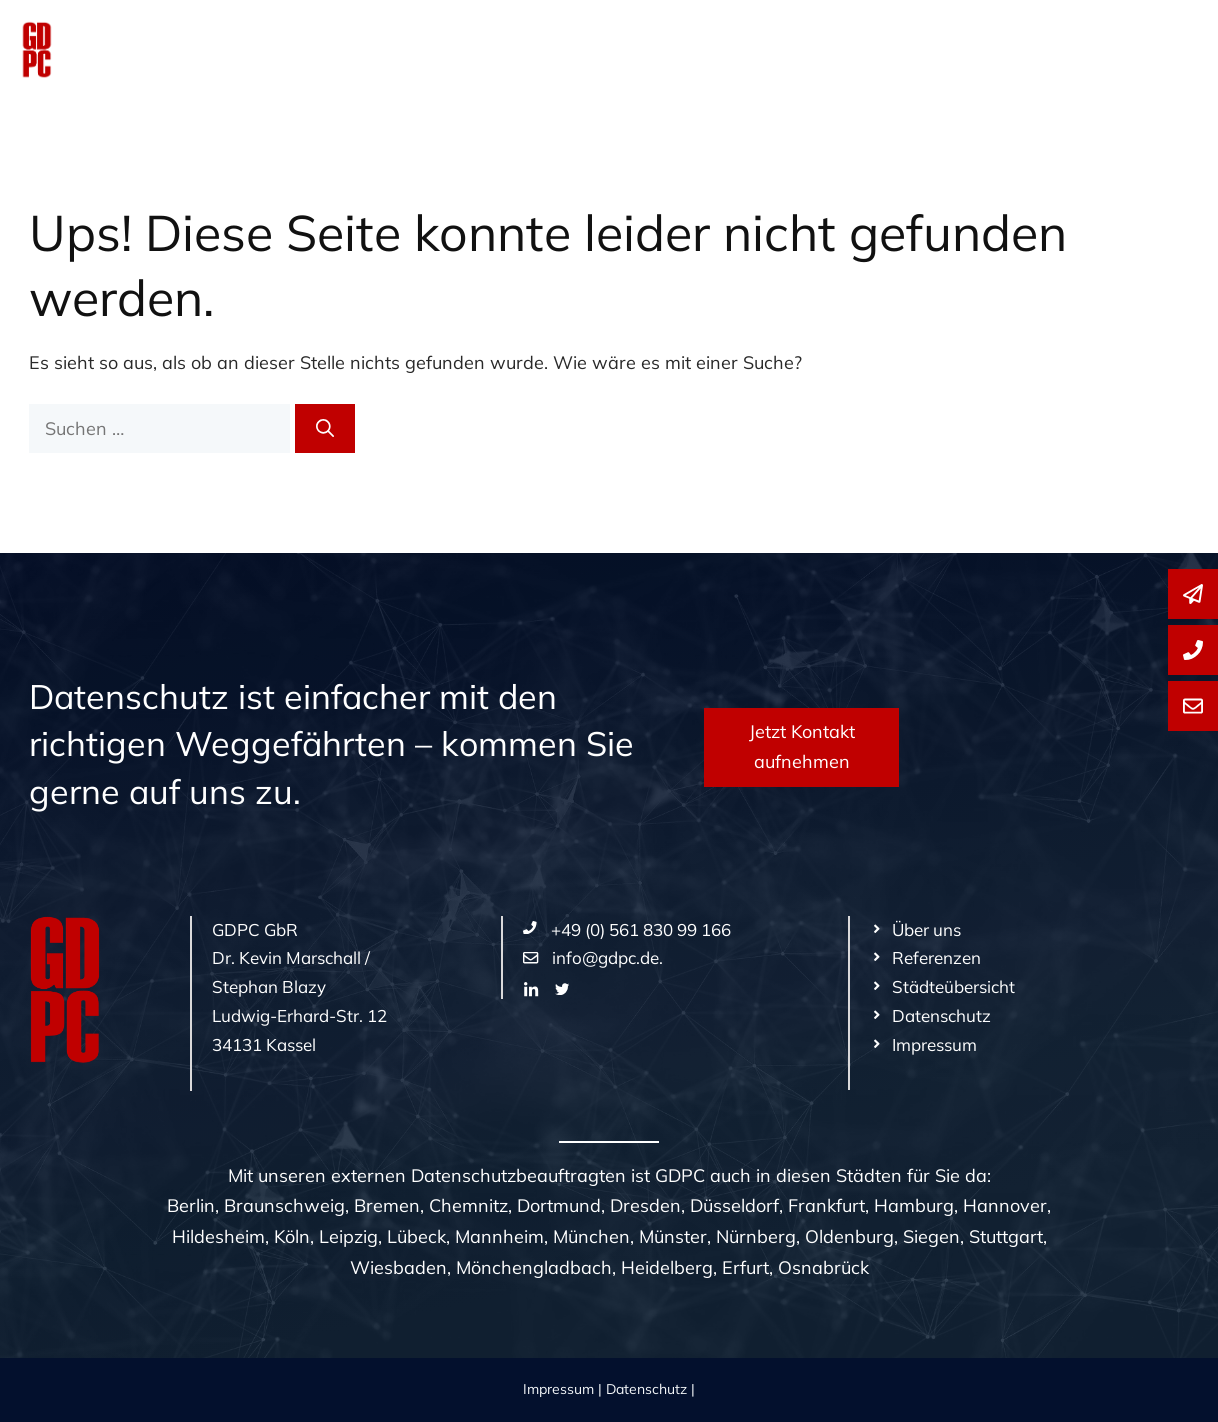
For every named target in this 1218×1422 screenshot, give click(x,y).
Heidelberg (667, 1267)
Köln (292, 1236)
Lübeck (416, 1236)
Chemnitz (468, 1205)
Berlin (191, 1205)
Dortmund (559, 1205)
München (591, 1236)
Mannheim (499, 1236)
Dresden (645, 1205)
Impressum (558, 1389)
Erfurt (745, 1267)
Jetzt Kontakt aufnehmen (802, 747)
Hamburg (914, 1205)
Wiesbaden (398, 1267)
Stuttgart (1006, 1236)
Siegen (931, 1236)
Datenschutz (646, 1389)
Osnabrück (823, 1267)
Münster (673, 1236)
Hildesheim (218, 1236)
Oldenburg (849, 1236)
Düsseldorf (734, 1205)
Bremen (387, 1205)
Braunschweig (284, 1205)
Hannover (1005, 1205)
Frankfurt (826, 1205)
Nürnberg (756, 1236)
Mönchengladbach (534, 1267)
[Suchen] (325, 428)
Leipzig (348, 1236)
